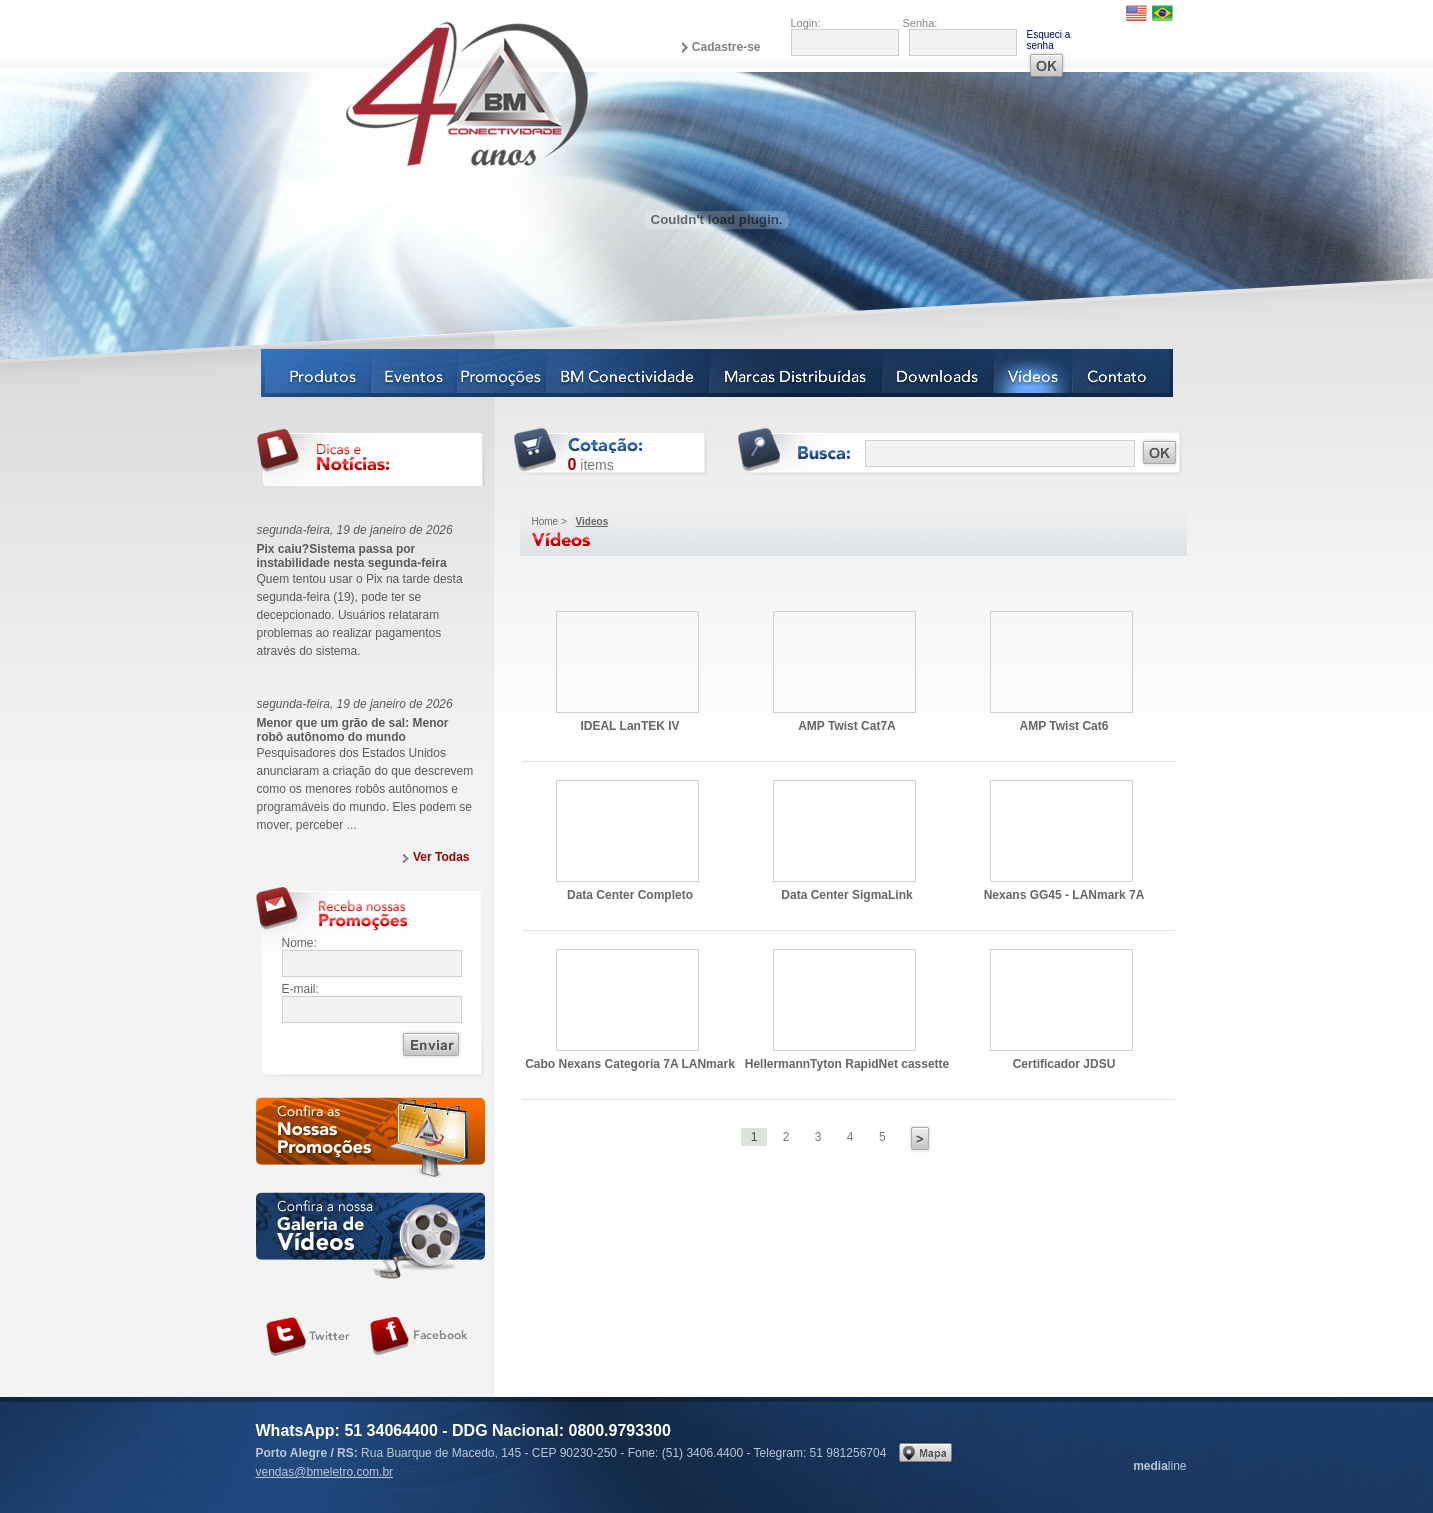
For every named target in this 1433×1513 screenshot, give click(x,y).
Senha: (920, 23)
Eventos (415, 373)
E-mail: (300, 989)
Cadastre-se (726, 47)
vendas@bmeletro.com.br (325, 1472)
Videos (592, 521)
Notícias (502, 373)
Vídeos (1033, 373)
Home (545, 521)
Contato (1123, 373)
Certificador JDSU (1061, 1000)
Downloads (938, 373)
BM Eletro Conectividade (420, 93)
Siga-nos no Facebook (419, 1337)
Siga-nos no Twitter (308, 1337)
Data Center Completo (627, 831)
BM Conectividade (628, 373)
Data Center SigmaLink (844, 831)
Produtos (316, 373)
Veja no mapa (925, 1452)
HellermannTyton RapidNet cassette (844, 1000)
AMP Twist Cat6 (1061, 662)
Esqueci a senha (1049, 40)
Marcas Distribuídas (796, 373)
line (1159, 1466)
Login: (806, 23)
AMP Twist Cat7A (844, 662)
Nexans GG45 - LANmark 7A (1061, 831)
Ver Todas (441, 857)
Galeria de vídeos (370, 1235)
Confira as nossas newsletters (370, 1140)
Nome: (299, 943)
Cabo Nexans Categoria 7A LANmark (627, 1000)
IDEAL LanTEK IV (627, 662)
